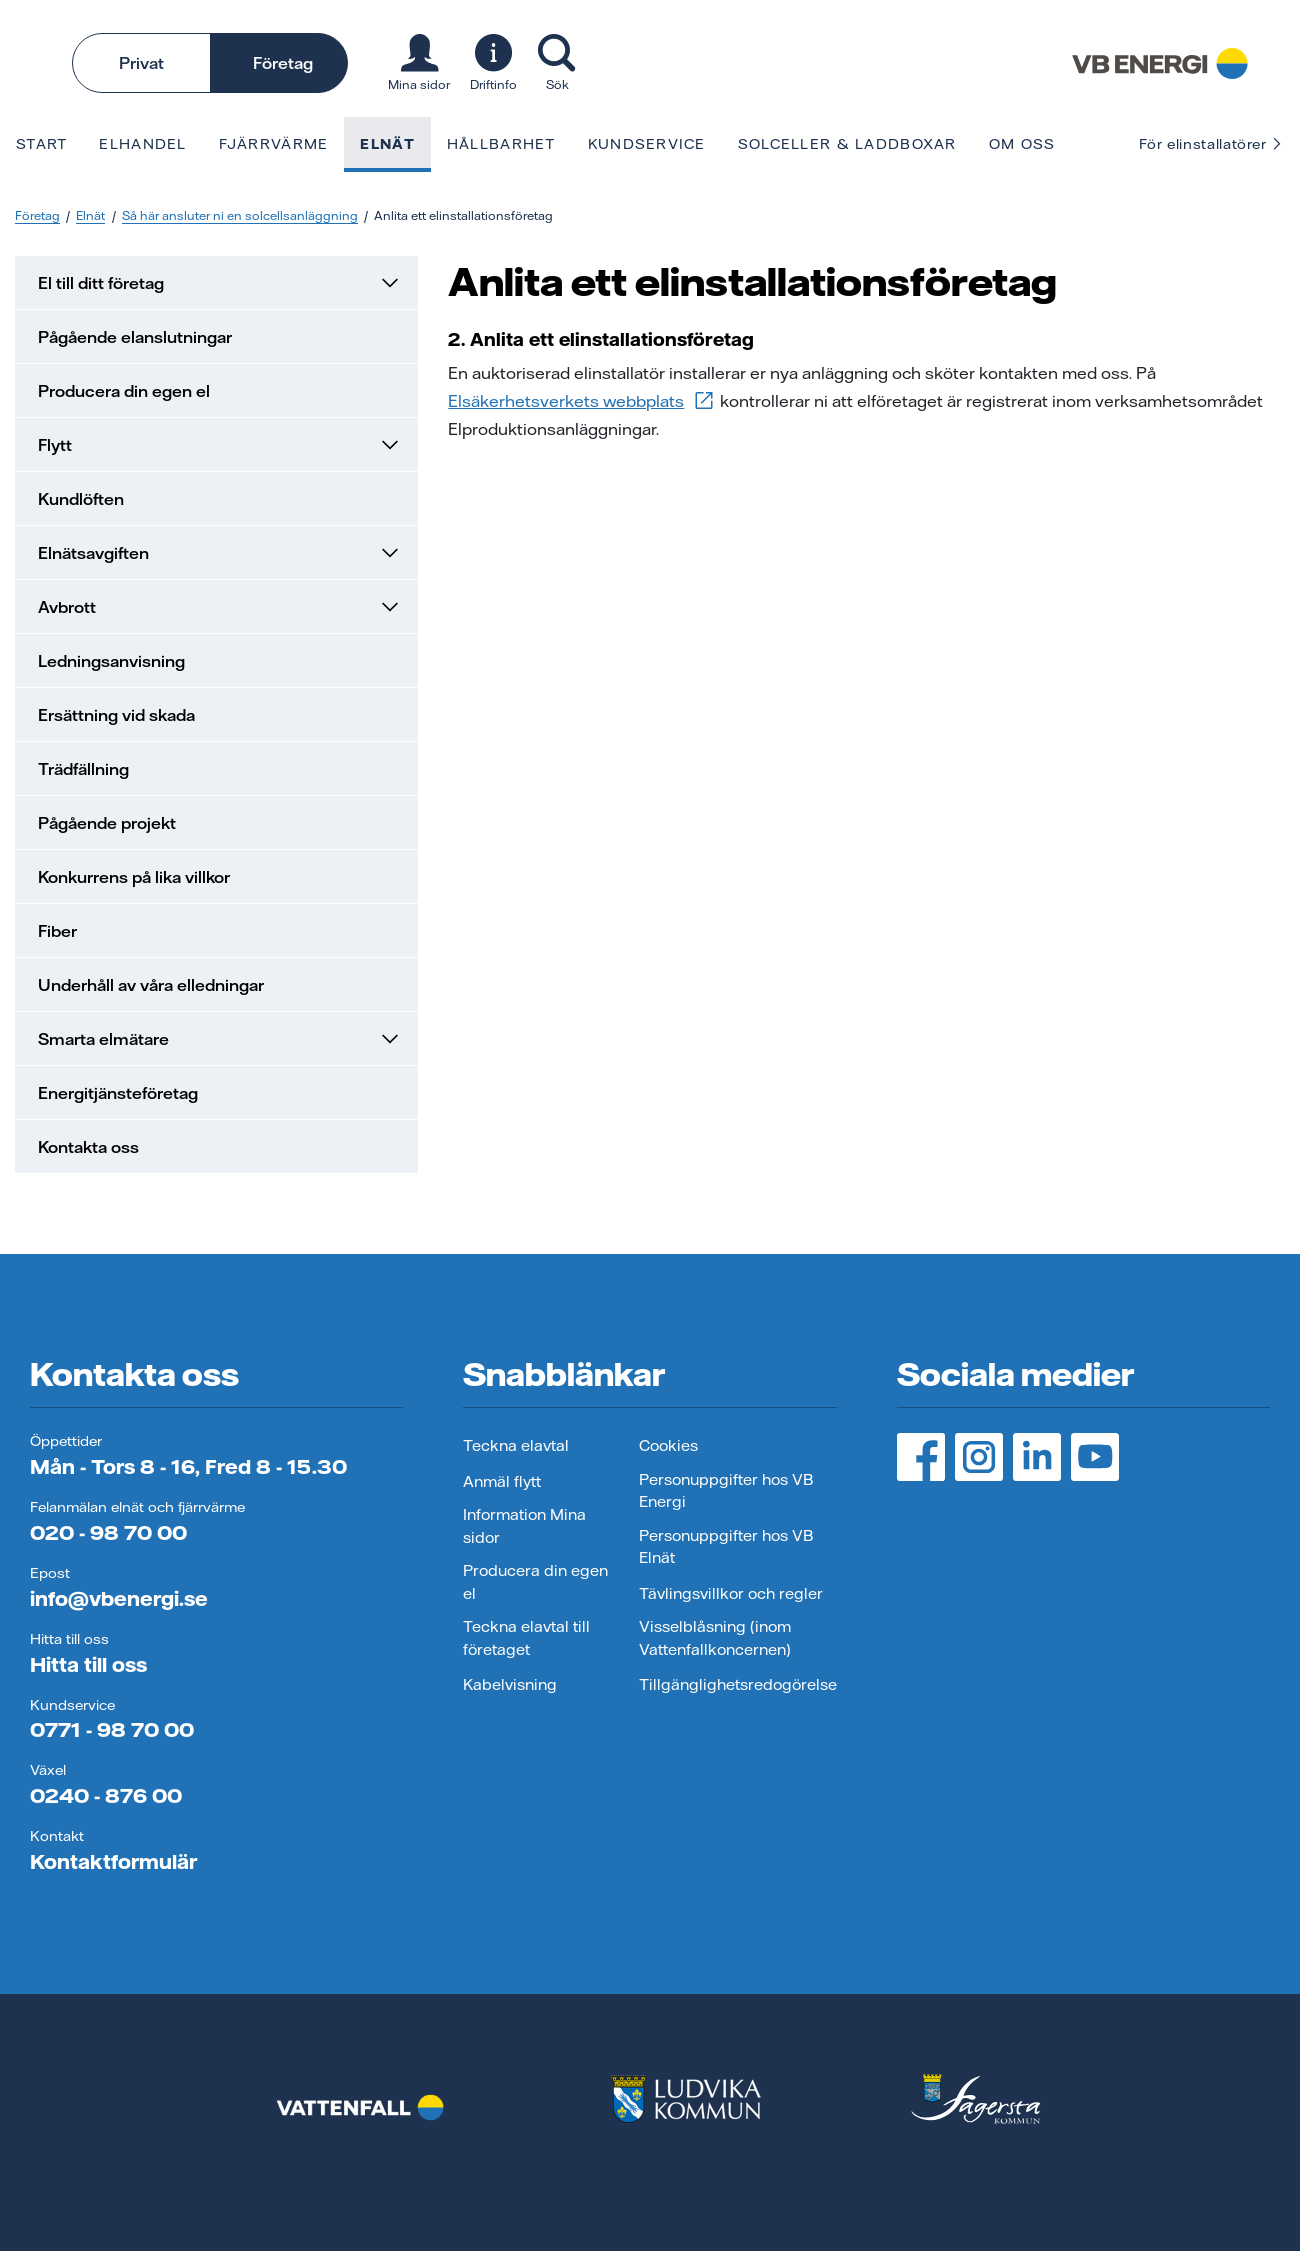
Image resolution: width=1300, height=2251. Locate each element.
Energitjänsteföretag (118, 1093)
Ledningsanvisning (111, 661)
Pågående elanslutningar (135, 337)
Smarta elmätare (220, 1039)
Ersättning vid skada (116, 715)
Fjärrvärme (274, 144)
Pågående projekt (107, 823)
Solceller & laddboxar (847, 144)
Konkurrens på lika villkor (134, 877)
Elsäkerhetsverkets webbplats (582, 400)
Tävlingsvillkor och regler (731, 1593)
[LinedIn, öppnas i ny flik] (1037, 1457)
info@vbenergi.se (119, 1598)
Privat (141, 63)
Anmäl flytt (502, 1481)
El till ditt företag (220, 283)
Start (41, 144)
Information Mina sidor (524, 1526)
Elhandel (142, 144)
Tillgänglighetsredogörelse (738, 1684)
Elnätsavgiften (220, 553)
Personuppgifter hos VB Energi (726, 1491)
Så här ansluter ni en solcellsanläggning (240, 215)
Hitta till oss (88, 1664)
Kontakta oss (88, 1147)
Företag (283, 63)
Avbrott (220, 607)
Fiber (57, 931)
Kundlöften (81, 499)
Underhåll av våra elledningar (151, 985)
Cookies (668, 1445)
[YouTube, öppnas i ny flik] (1095, 1457)
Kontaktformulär (113, 1861)
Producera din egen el (124, 391)
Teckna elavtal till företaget (526, 1638)
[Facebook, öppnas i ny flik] (921, 1457)
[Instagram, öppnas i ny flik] (979, 1457)
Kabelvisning (510, 1684)
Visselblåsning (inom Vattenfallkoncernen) (715, 1638)
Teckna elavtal (516, 1445)
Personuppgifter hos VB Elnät (726, 1547)
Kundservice (647, 144)
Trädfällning (83, 769)
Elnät (387, 144)
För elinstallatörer (1211, 144)
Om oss (1022, 144)
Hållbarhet (501, 144)
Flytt (220, 445)
